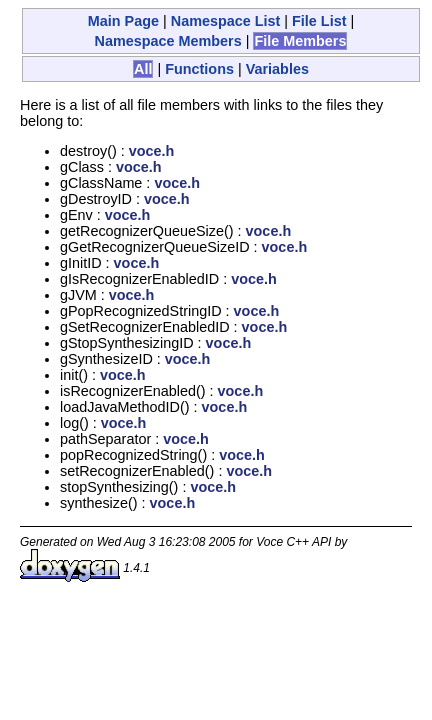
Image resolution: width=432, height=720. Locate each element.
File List (319, 21)
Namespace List (226, 21)
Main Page (123, 21)
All (143, 69)
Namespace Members (168, 41)
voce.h (152, 151)
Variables (277, 69)
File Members (300, 41)
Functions (199, 69)
